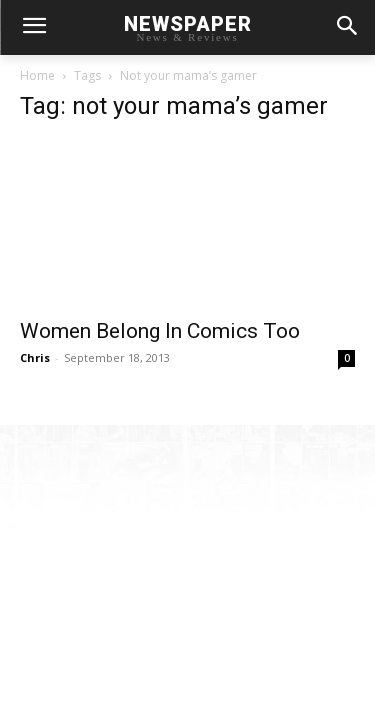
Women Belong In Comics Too (160, 331)
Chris (35, 357)
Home (37, 75)
